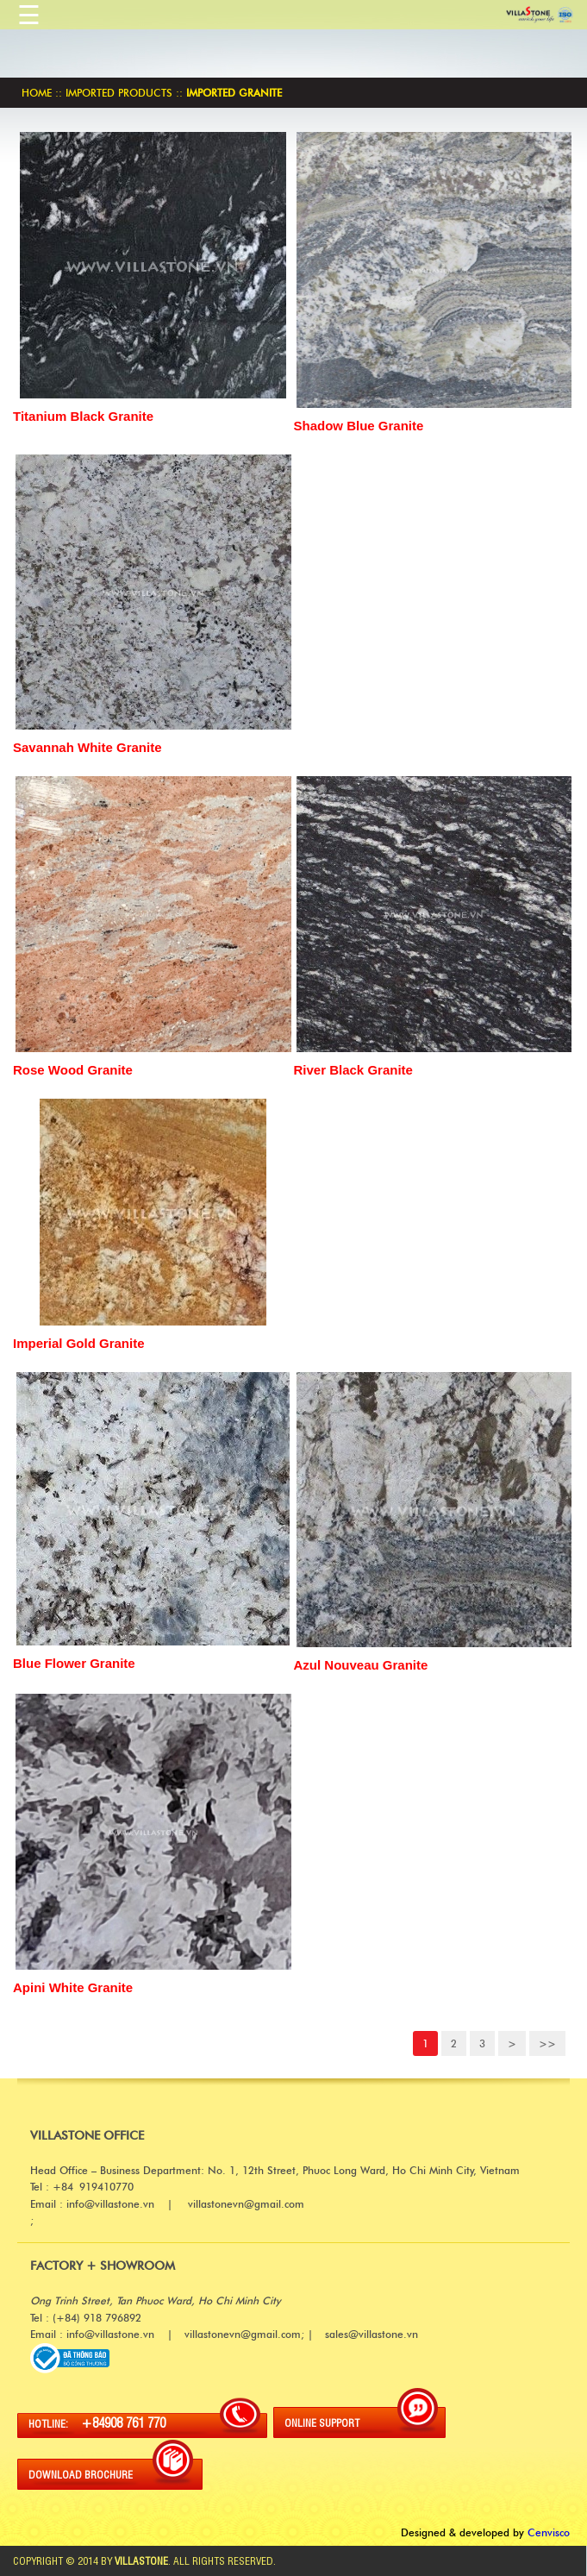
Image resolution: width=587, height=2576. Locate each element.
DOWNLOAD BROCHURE (80, 2474)
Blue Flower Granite (74, 1663)
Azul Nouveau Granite (361, 1665)
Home (37, 92)
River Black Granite (353, 1069)
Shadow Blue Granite (359, 425)
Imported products (119, 92)
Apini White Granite (73, 1987)
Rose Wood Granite (73, 1069)
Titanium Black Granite (83, 416)
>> (547, 2043)
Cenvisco (549, 2532)
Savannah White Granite (87, 747)
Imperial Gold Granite (79, 1343)
